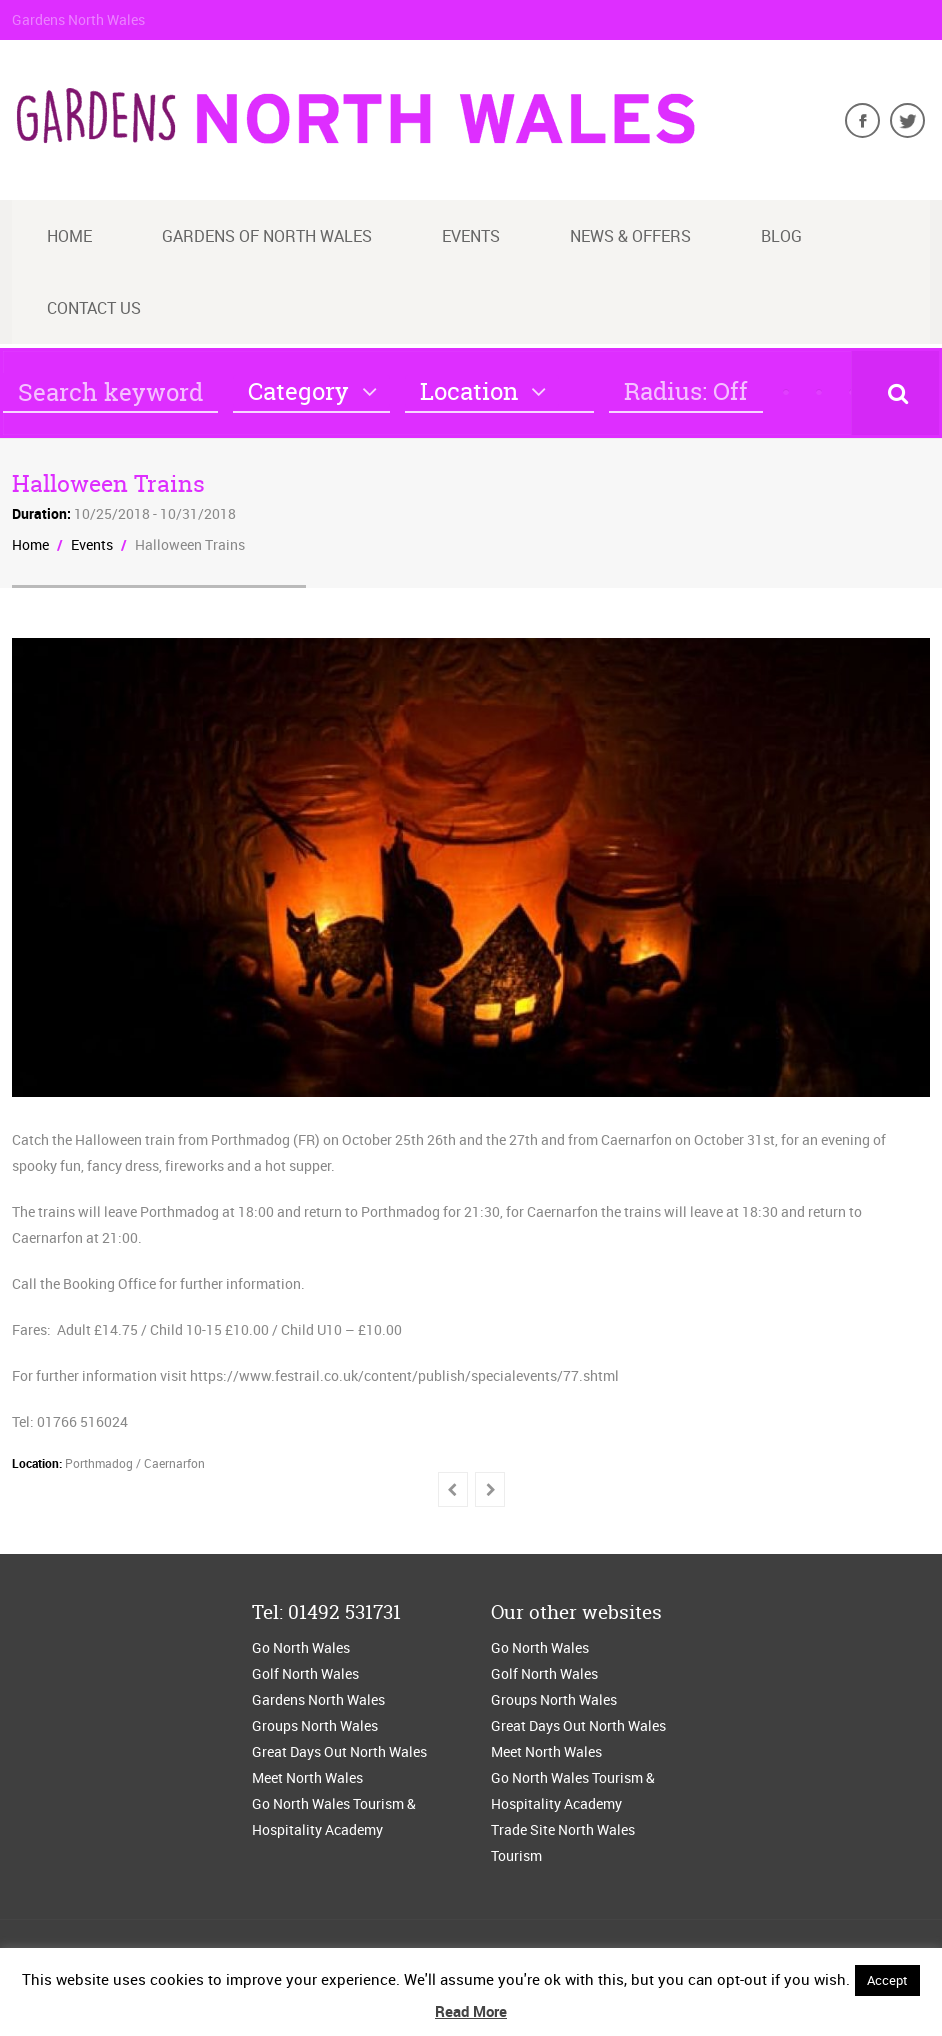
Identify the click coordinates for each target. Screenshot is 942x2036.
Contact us (94, 308)
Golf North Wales (305, 1673)
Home (69, 236)
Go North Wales (301, 1647)
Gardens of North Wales (267, 236)
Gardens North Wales (318, 1699)
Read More (471, 2011)
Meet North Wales (307, 1777)
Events (471, 236)
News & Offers (630, 236)
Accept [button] (887, 1980)
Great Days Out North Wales (339, 1751)
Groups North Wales (315, 1725)
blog (781, 236)
